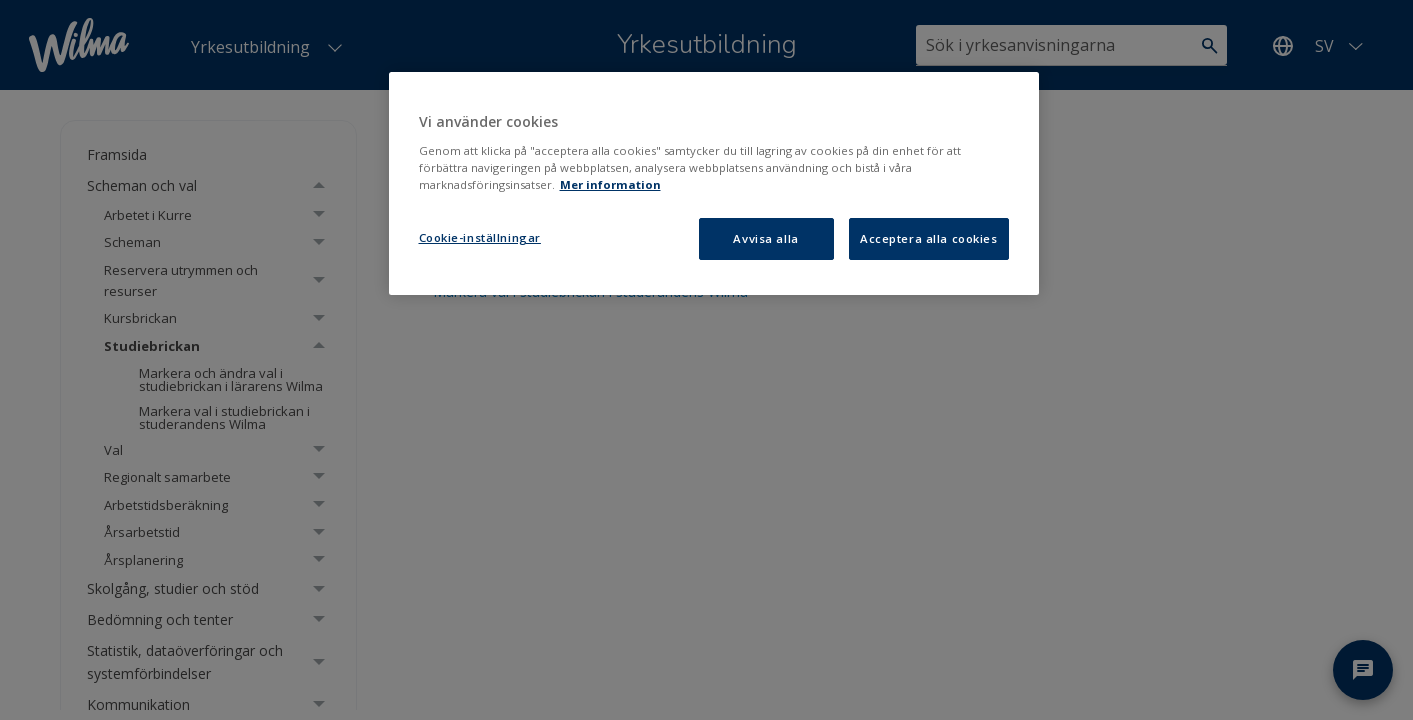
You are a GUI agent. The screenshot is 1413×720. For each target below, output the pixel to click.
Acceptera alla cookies (929, 238)
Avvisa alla (765, 238)
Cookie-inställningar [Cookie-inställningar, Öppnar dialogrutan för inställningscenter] (480, 237)
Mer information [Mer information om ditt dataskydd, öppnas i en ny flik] (610, 184)
